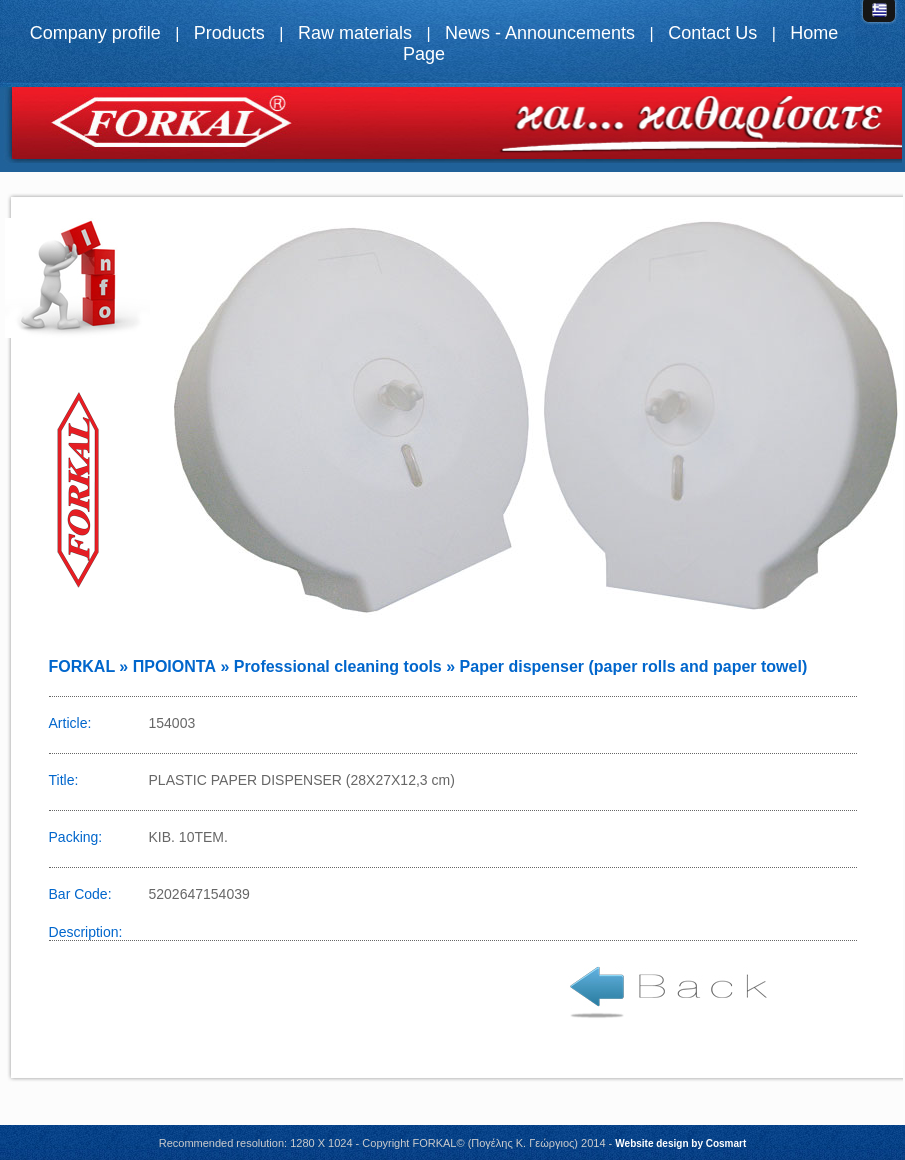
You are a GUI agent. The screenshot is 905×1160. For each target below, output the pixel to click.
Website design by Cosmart (680, 1143)
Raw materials (355, 33)
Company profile (95, 33)
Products (229, 33)
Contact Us (712, 33)
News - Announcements (540, 33)
